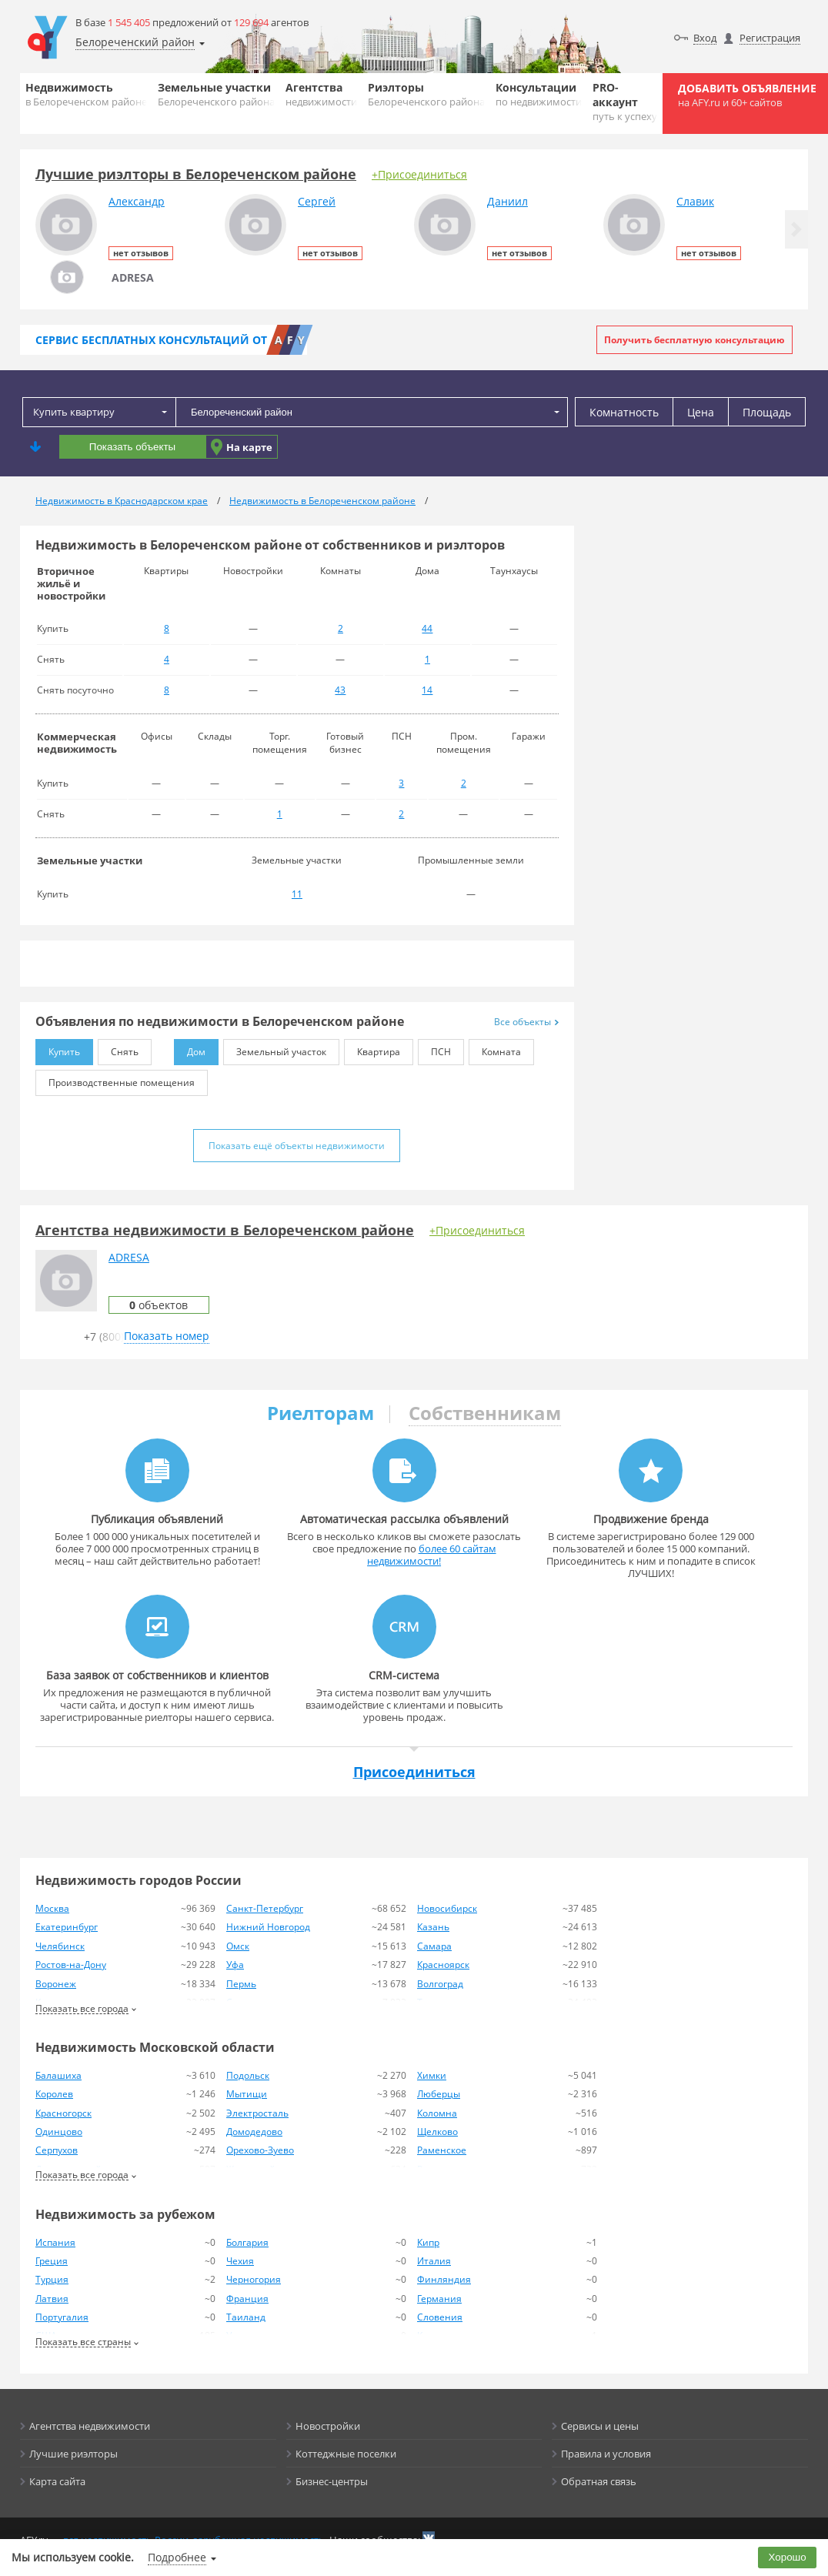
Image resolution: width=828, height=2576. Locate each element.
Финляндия (444, 2279)
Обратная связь (598, 2481)
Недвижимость (86, 94)
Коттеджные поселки (345, 2454)
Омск (237, 1946)
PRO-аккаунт (625, 101)
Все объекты (526, 1021)
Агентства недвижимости (89, 2426)
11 (297, 893)
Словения (439, 2317)
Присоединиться (414, 1771)
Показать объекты (132, 447)
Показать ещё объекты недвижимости (297, 1145)
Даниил (507, 201)
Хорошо (787, 2557)
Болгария (247, 2242)
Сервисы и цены (600, 2426)
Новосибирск (447, 1908)
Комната (495, 1048)
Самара (434, 1946)
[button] (796, 229)
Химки (431, 2075)
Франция (247, 2298)
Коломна (437, 2113)
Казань (433, 1926)
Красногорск (63, 2113)
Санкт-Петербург (264, 1908)
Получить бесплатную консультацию (694, 339)
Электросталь (257, 2113)
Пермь (241, 1983)
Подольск (247, 2075)
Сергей (317, 201)
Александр (137, 201)
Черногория (253, 2279)
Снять (118, 1048)
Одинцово (58, 2131)
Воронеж (55, 1983)
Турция (51, 2279)
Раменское (441, 2150)
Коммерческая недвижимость (77, 743)
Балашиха (58, 2075)
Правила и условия (606, 2454)
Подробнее (177, 2557)
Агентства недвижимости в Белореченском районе (224, 1230)
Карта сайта (57, 2481)
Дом (189, 1048)
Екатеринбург (66, 1926)
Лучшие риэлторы (73, 2454)
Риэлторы (426, 94)
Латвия (51, 2298)
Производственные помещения (115, 1079)
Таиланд (245, 2317)
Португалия (61, 2317)
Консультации (539, 94)
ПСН (434, 1048)
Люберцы (438, 2093)
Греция (51, 2260)
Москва (52, 1908)
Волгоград (440, 1983)
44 (427, 628)
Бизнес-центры (331, 2481)
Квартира (372, 1048)
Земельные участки (216, 94)
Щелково (437, 2131)
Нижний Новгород (268, 1926)
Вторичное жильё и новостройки (71, 583)
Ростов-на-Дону (70, 1964)
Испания (55, 2242)
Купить (57, 1048)
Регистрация (770, 38)
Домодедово (254, 2131)
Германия (439, 2298)
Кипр (428, 2242)
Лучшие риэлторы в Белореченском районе (195, 174)
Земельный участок (274, 1048)
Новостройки (327, 2426)
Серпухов (56, 2150)
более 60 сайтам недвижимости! (431, 1555)
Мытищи (246, 2093)
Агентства (321, 94)
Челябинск (60, 1946)
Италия (434, 2260)
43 (340, 690)
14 (427, 690)
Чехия (240, 2260)
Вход (704, 38)
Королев (54, 2093)
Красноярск (443, 1964)
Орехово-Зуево (260, 2150)
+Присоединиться (419, 174)
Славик (695, 201)
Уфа (235, 1964)
